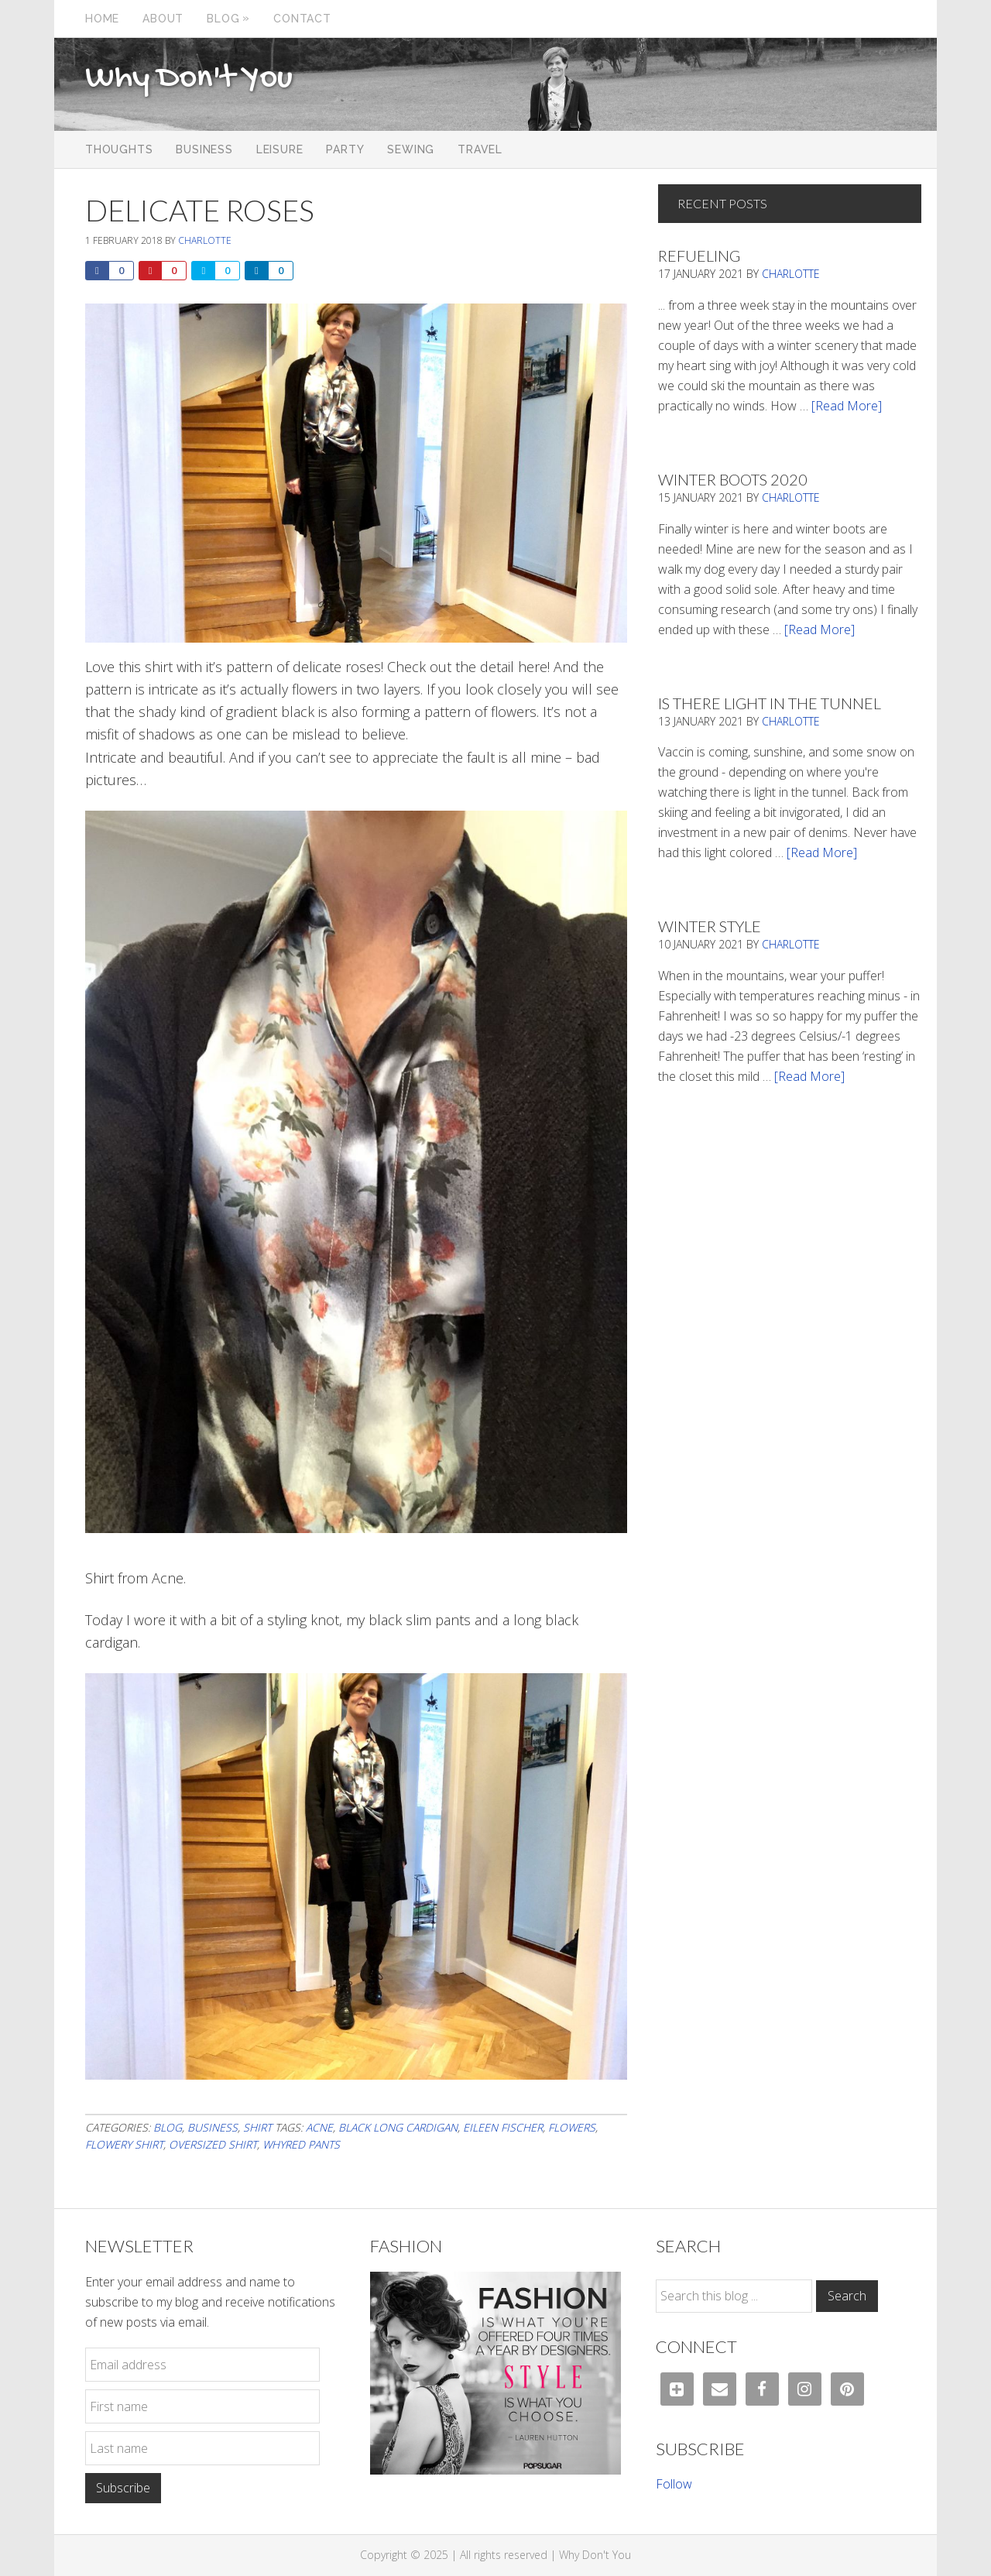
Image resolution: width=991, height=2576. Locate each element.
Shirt (257, 2127)
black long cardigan (398, 2127)
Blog (167, 2127)
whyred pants (301, 2144)
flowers (571, 2127)
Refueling (699, 255)
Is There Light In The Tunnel (769, 703)
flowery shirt (124, 2144)
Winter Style (709, 926)
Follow (674, 2483)
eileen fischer (503, 2127)
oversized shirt (213, 2144)
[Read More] (846, 405)
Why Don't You (189, 79)
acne (319, 2127)
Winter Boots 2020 (733, 479)
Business (212, 2127)
